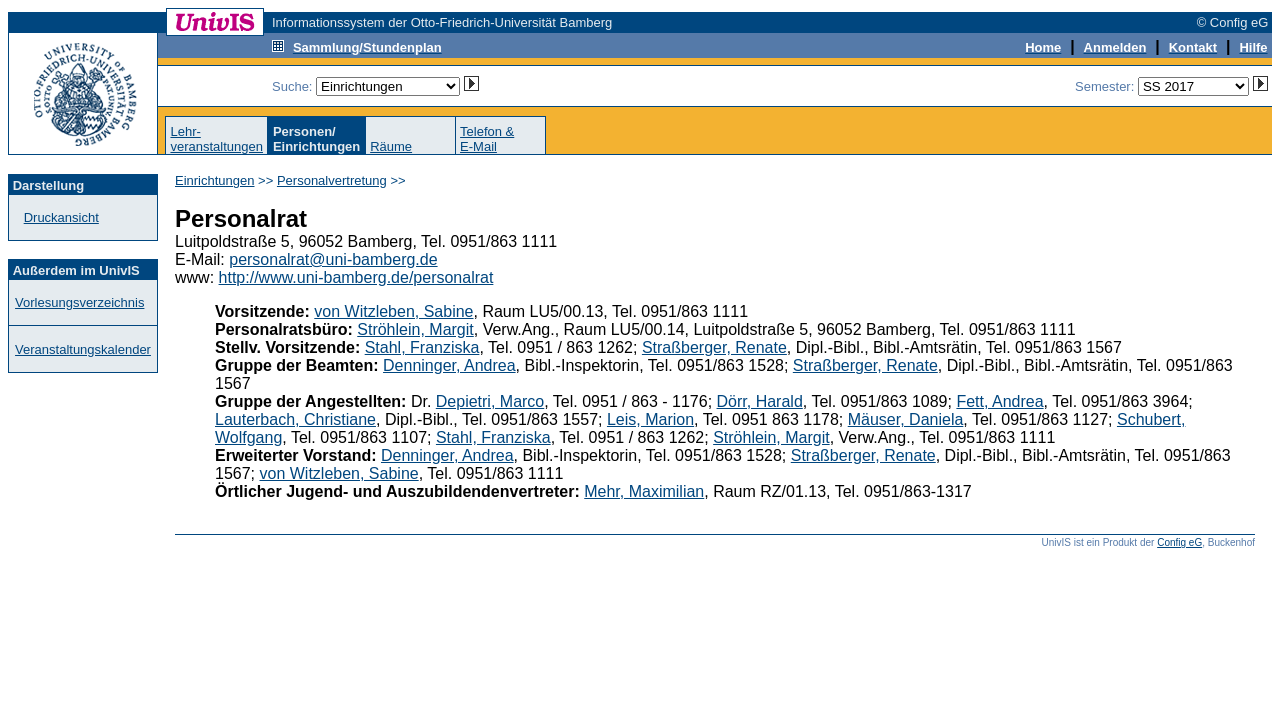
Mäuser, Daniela (906, 419)
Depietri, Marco (490, 401)
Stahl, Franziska (422, 347)
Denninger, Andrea (449, 365)
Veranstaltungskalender (83, 349)
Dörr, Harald (760, 401)
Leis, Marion (650, 419)
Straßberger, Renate (714, 347)
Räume (391, 146)
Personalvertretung (332, 180)
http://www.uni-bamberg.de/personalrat (356, 277)
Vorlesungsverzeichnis (79, 302)
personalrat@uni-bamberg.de (333, 259)
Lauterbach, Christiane (295, 419)
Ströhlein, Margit (415, 329)
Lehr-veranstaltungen (216, 139)
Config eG (1179, 542)
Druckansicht (61, 217)
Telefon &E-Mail (487, 139)
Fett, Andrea (999, 401)
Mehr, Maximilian (644, 491)
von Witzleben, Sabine (393, 311)
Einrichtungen (215, 180)
